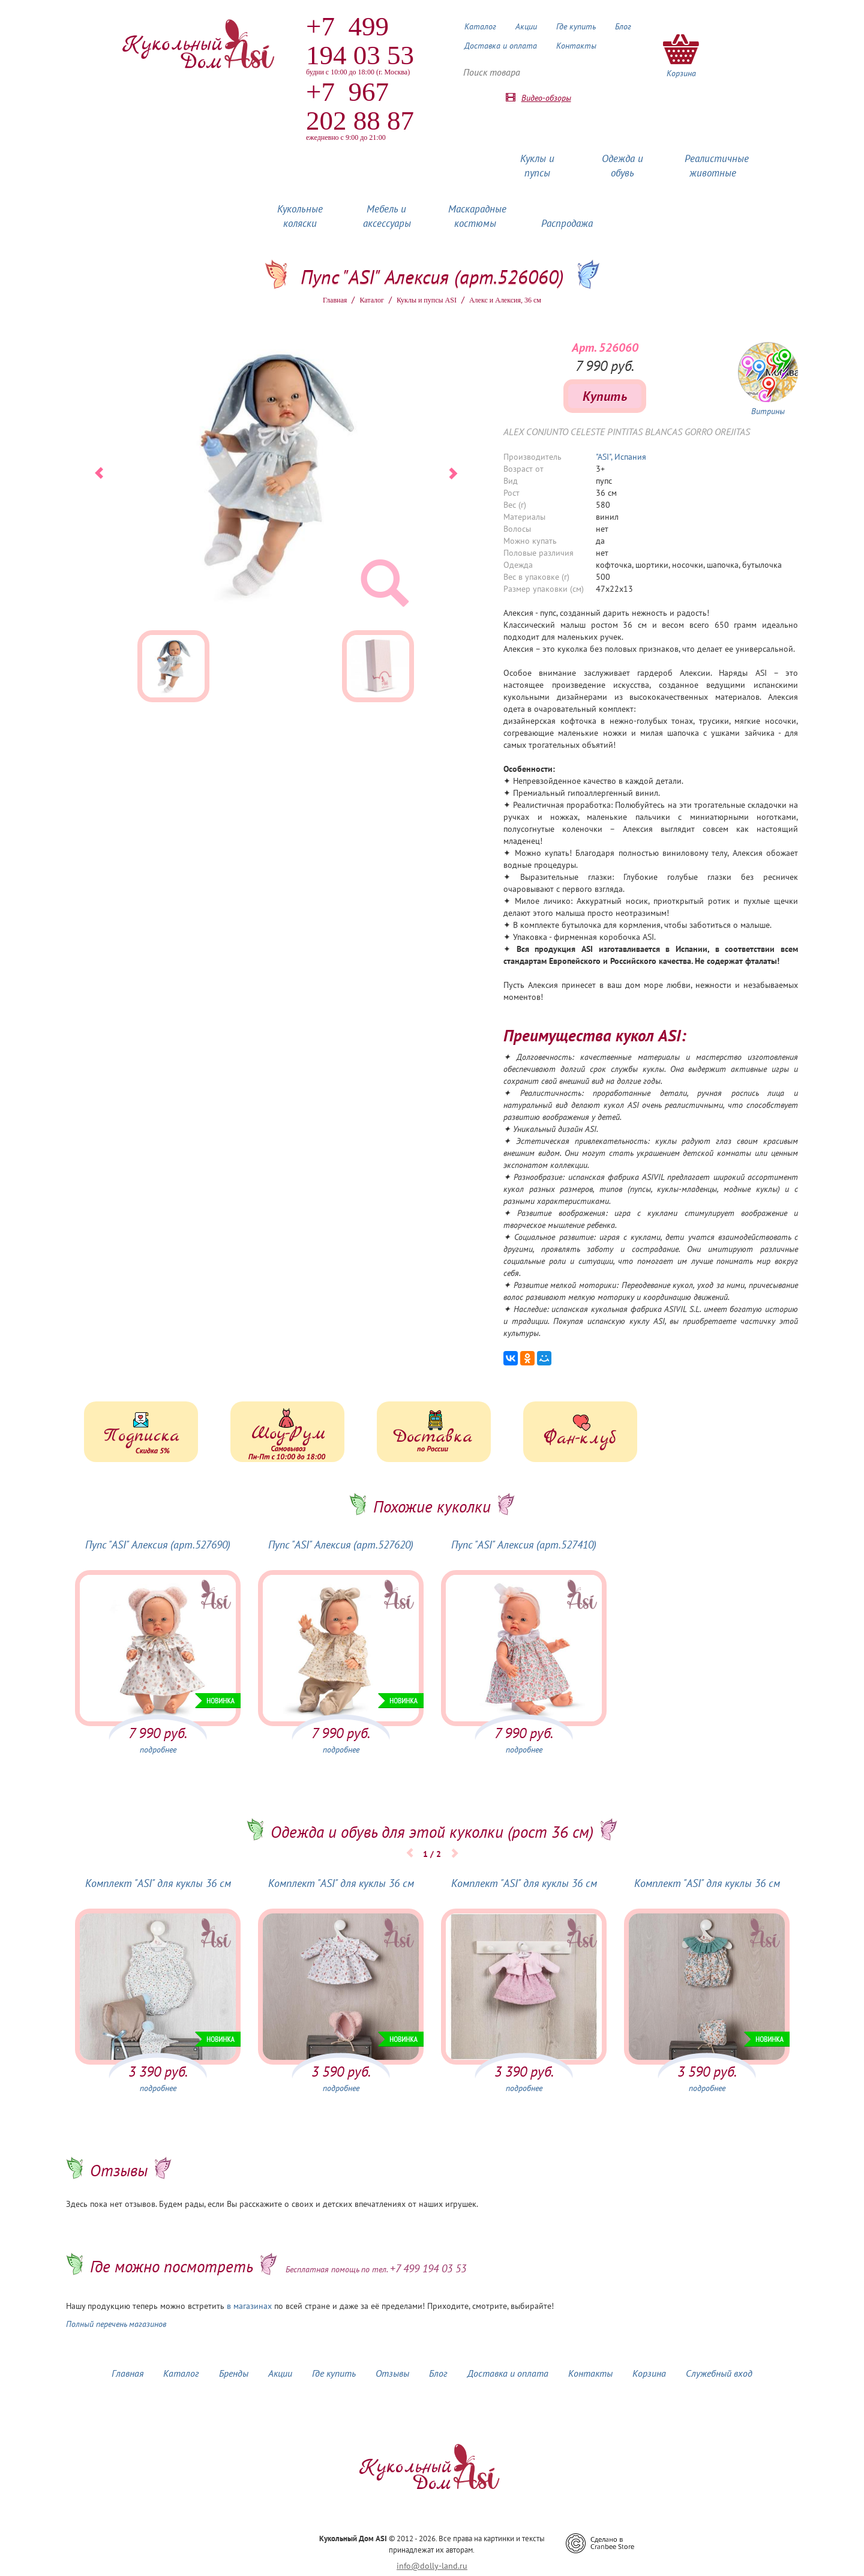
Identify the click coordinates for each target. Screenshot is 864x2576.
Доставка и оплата (500, 45)
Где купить (576, 26)
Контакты (576, 45)
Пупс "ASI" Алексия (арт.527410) (523, 1544)
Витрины (768, 411)
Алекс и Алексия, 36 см (505, 300)
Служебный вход (719, 2373)
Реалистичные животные (717, 165)
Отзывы (392, 2373)
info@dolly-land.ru (432, 2565)
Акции (526, 26)
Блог (623, 26)
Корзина (649, 2373)
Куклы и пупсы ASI (427, 300)
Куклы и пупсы (537, 165)
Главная (335, 300)
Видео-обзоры (546, 97)
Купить (605, 396)
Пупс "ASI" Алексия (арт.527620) (340, 1544)
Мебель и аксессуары (387, 216)
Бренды (233, 2373)
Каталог (480, 26)
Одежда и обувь (622, 165)
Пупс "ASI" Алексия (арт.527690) (157, 1544)
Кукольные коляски (300, 216)
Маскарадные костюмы (477, 216)
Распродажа (567, 223)
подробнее (158, 1749)
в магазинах (249, 2306)
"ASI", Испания (621, 456)
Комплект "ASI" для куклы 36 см (158, 1883)
